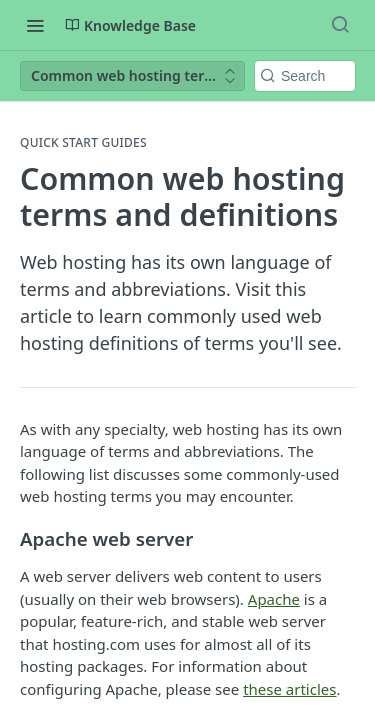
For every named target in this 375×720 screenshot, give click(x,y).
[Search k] (305, 76)
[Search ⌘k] (340, 25)
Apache (274, 599)
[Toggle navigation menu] (35, 25)
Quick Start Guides (83, 143)
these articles (289, 689)
